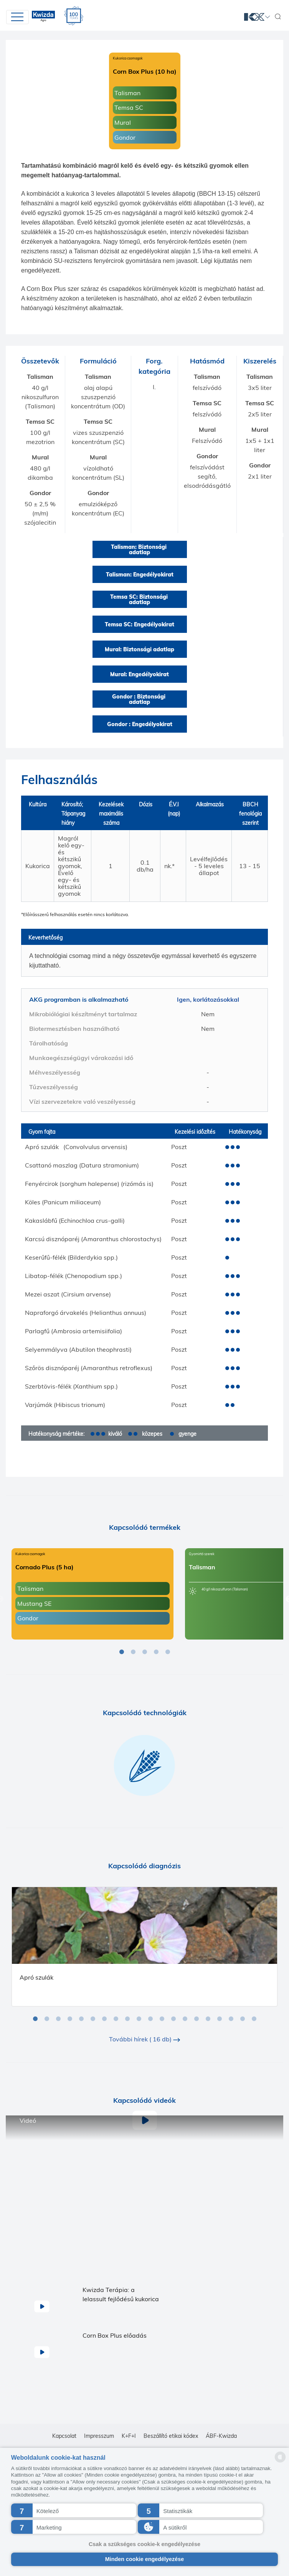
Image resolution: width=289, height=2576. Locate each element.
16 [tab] (208, 2019)
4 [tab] (156, 1652)
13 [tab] (173, 2019)
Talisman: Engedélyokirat (139, 574)
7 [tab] (104, 2019)
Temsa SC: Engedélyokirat (139, 624)
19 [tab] (242, 2019)
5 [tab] (168, 1652)
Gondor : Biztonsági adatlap (139, 699)
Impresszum (99, 2435)
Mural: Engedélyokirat (139, 674)
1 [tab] (122, 1652)
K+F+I (129, 2435)
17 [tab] (219, 2019)
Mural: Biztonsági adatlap (139, 649)
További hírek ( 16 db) (144, 2039)
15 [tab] (196, 2019)
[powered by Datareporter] (280, 2462)
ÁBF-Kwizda (221, 2435)
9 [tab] (127, 2019)
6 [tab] (93, 2019)
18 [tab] (231, 2019)
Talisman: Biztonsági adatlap (139, 549)
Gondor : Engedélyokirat (139, 724)
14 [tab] (185, 2019)
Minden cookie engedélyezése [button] (144, 2559)
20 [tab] (254, 2019)
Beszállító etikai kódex (171, 2435)
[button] (73, 2510)
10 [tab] (139, 2019)
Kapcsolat (64, 2435)
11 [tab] (150, 2019)
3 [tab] (145, 1652)
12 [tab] (162, 2019)
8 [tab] (116, 2019)
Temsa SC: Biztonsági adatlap (139, 599)
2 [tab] (133, 1652)
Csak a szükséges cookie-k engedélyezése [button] (144, 2544)
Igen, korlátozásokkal (208, 999)
